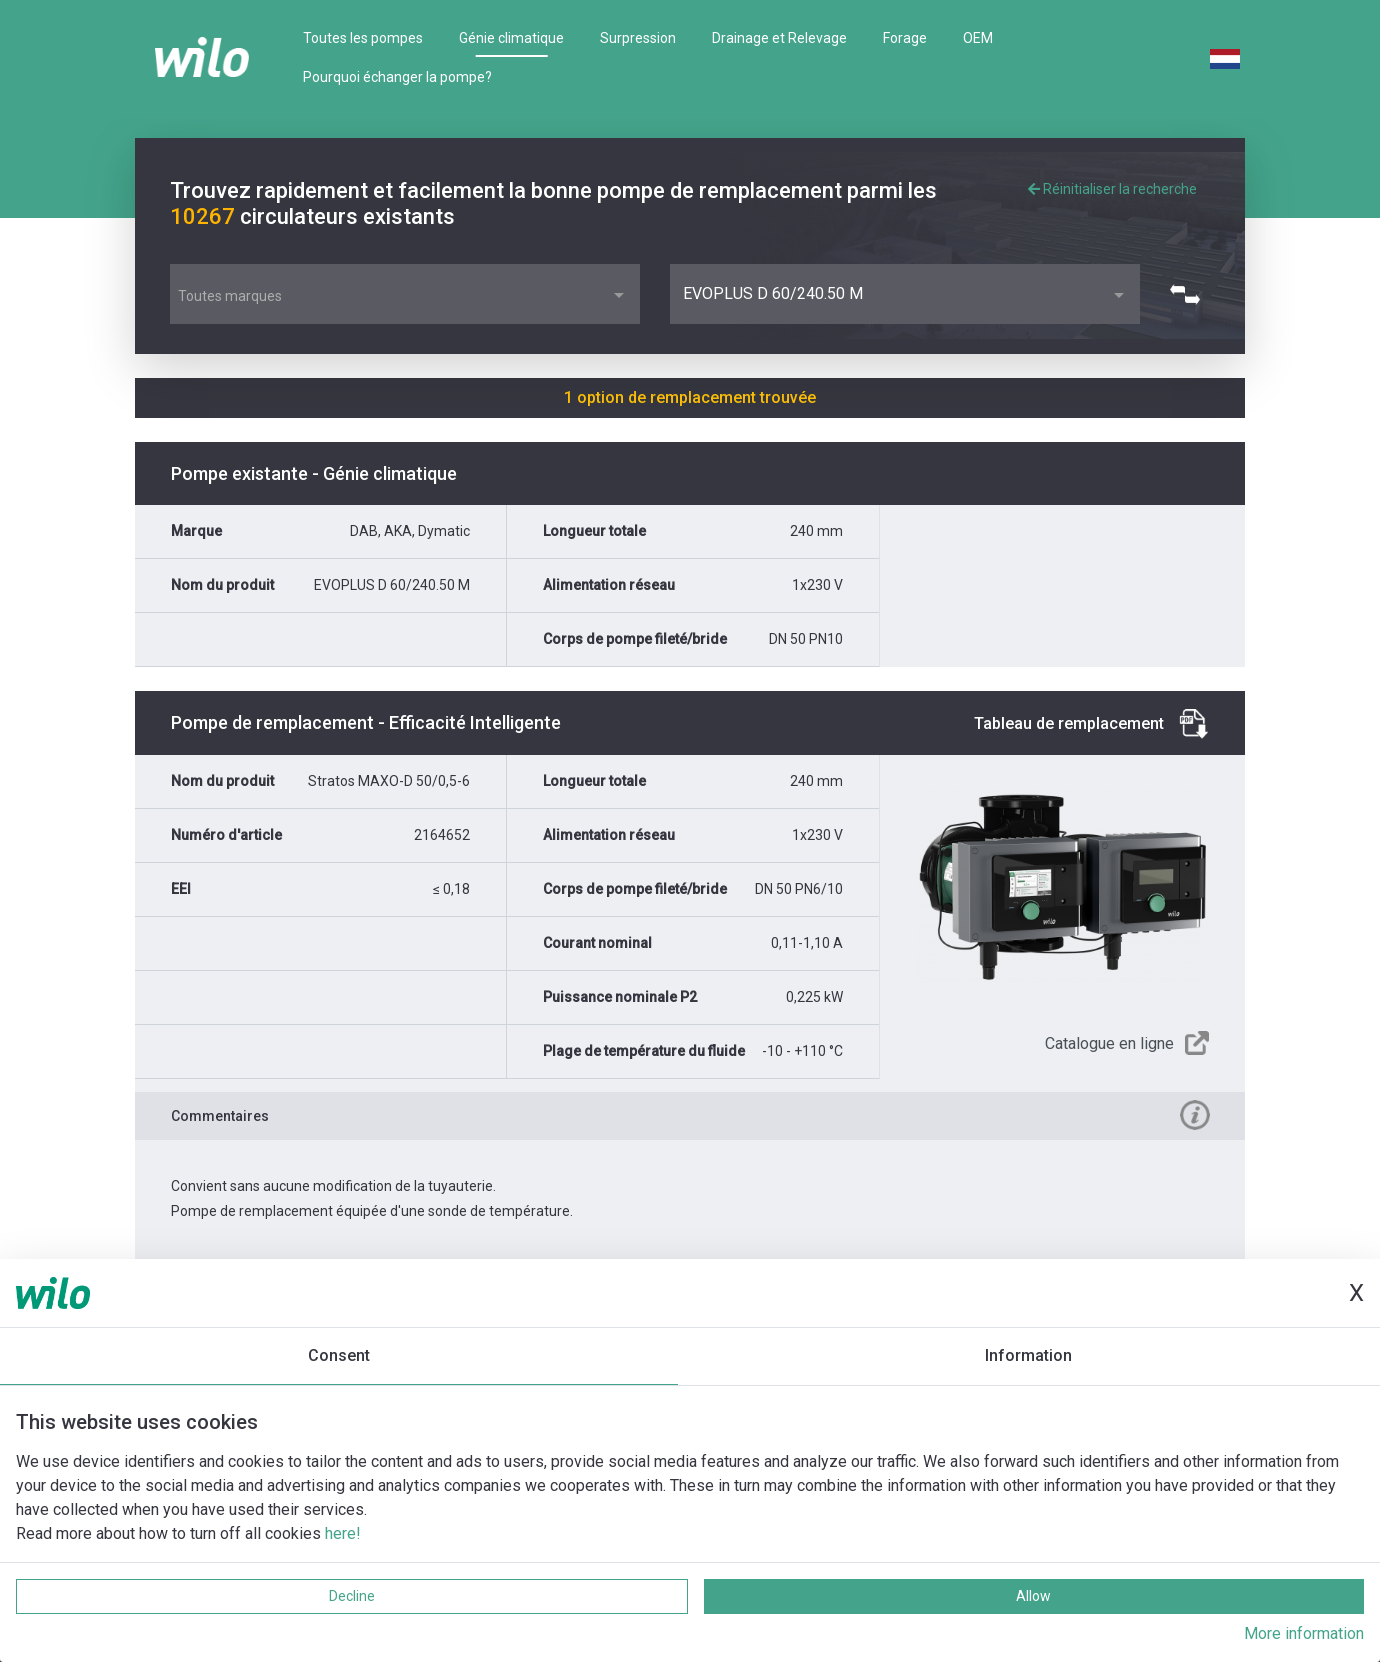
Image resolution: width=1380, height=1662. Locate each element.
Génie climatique (511, 38)
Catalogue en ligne (1109, 1043)
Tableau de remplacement (1069, 723)
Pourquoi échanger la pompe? (397, 77)
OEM (978, 38)
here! (343, 1533)
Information (1028, 1355)
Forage (905, 38)
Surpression (638, 38)
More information (1304, 1633)
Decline (352, 1596)
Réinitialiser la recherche (1112, 189)
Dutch (1225, 59)
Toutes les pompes (363, 38)
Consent (339, 1355)
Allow (1033, 1596)
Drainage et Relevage (779, 38)
